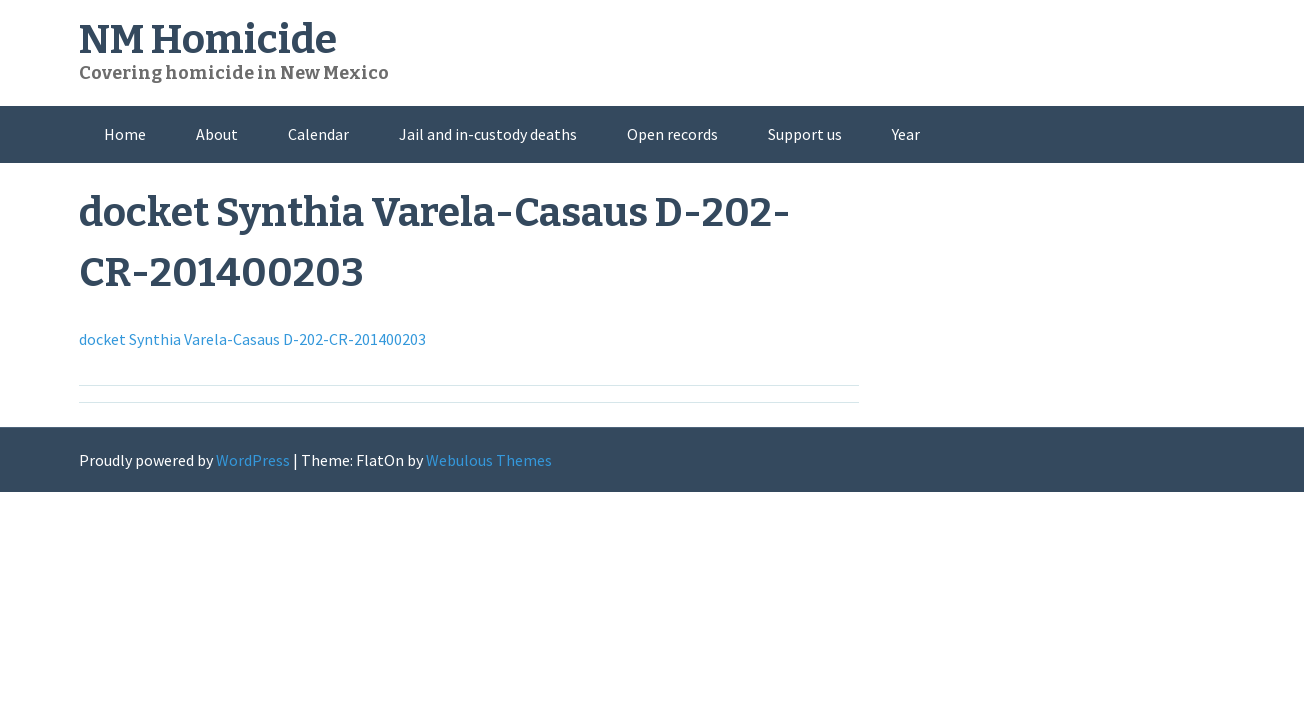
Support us (805, 134)
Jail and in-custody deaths (488, 134)
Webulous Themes (489, 460)
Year (906, 134)
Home (125, 134)
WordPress (253, 460)
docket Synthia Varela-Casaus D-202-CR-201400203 (252, 339)
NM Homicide (208, 40)
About (217, 134)
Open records (672, 134)
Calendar (318, 134)
